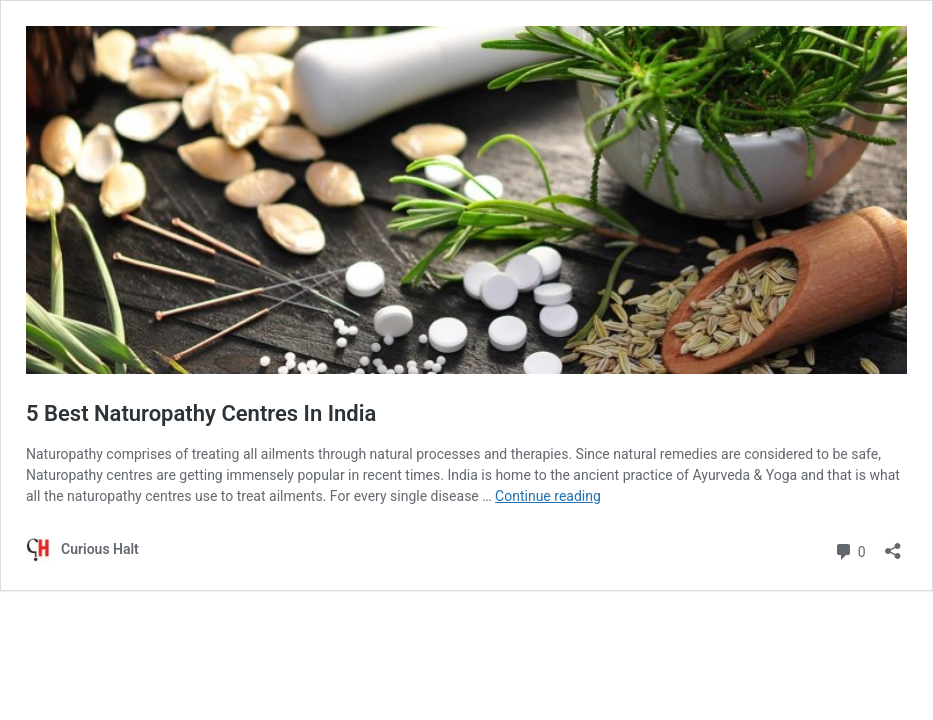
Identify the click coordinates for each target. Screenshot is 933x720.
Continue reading (548, 496)
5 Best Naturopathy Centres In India (201, 413)
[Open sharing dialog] (893, 544)
